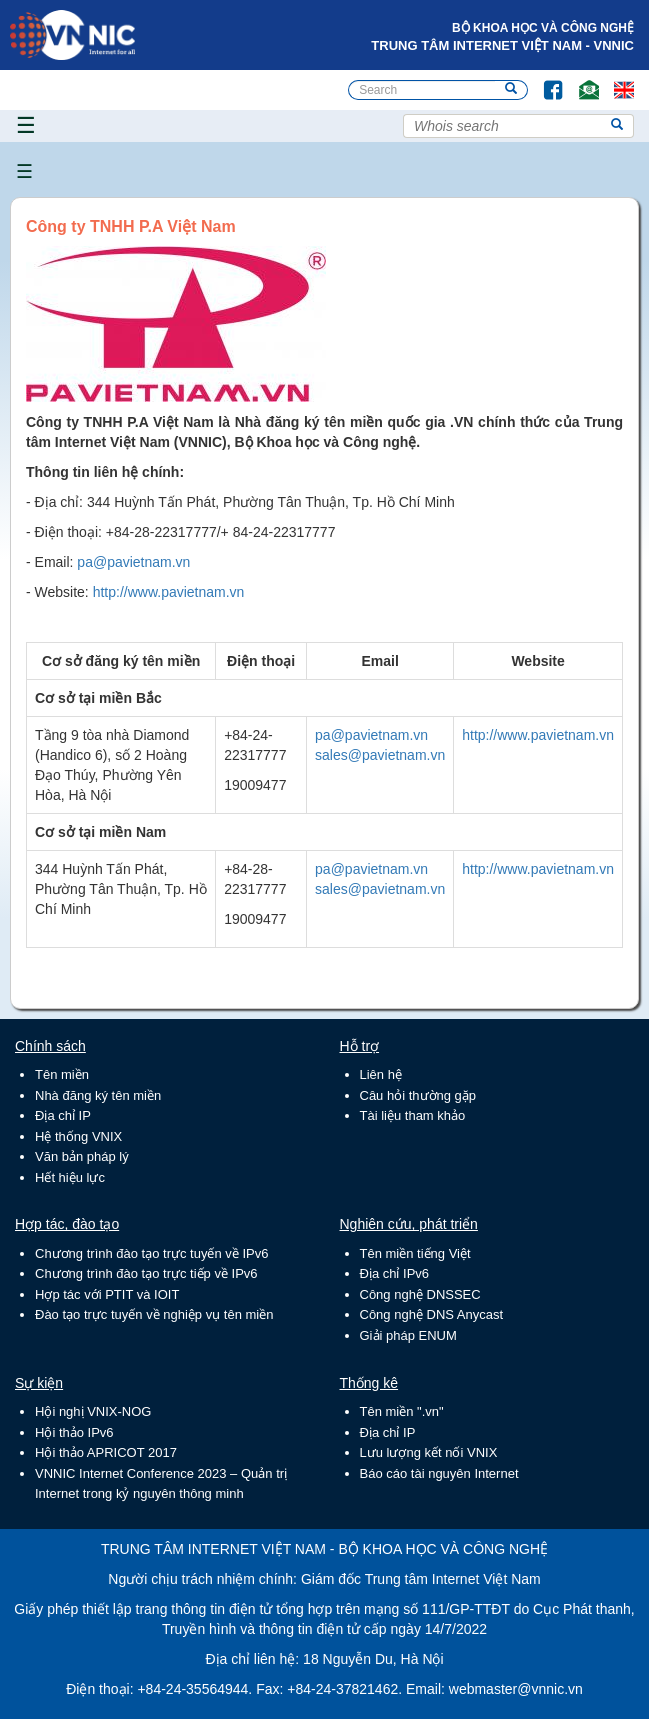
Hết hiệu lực (70, 1177)
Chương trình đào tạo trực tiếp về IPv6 (146, 1273)
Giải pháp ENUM (408, 1335)
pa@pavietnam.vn (133, 562)
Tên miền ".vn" (402, 1411)
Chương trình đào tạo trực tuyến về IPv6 (151, 1253)
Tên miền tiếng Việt (415, 1253)
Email (580, 80)
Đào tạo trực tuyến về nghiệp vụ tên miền (154, 1314)
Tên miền (62, 1074)
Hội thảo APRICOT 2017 (106, 1452)
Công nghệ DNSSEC (420, 1294)
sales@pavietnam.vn (380, 755)
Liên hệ (381, 1074)
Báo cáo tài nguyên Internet (439, 1473)
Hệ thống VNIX (78, 1136)
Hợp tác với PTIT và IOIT (107, 1294)
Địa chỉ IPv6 (395, 1273)
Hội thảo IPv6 (74, 1432)
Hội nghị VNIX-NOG (93, 1411)
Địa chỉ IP (63, 1115)
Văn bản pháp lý (82, 1156)
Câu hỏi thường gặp (418, 1095)
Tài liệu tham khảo (413, 1115)
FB (543, 80)
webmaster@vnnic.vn (516, 1689)
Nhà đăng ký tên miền (98, 1095)
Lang (615, 80)
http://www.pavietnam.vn (169, 592)
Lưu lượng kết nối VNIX (429, 1452)
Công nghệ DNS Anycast (432, 1314)
